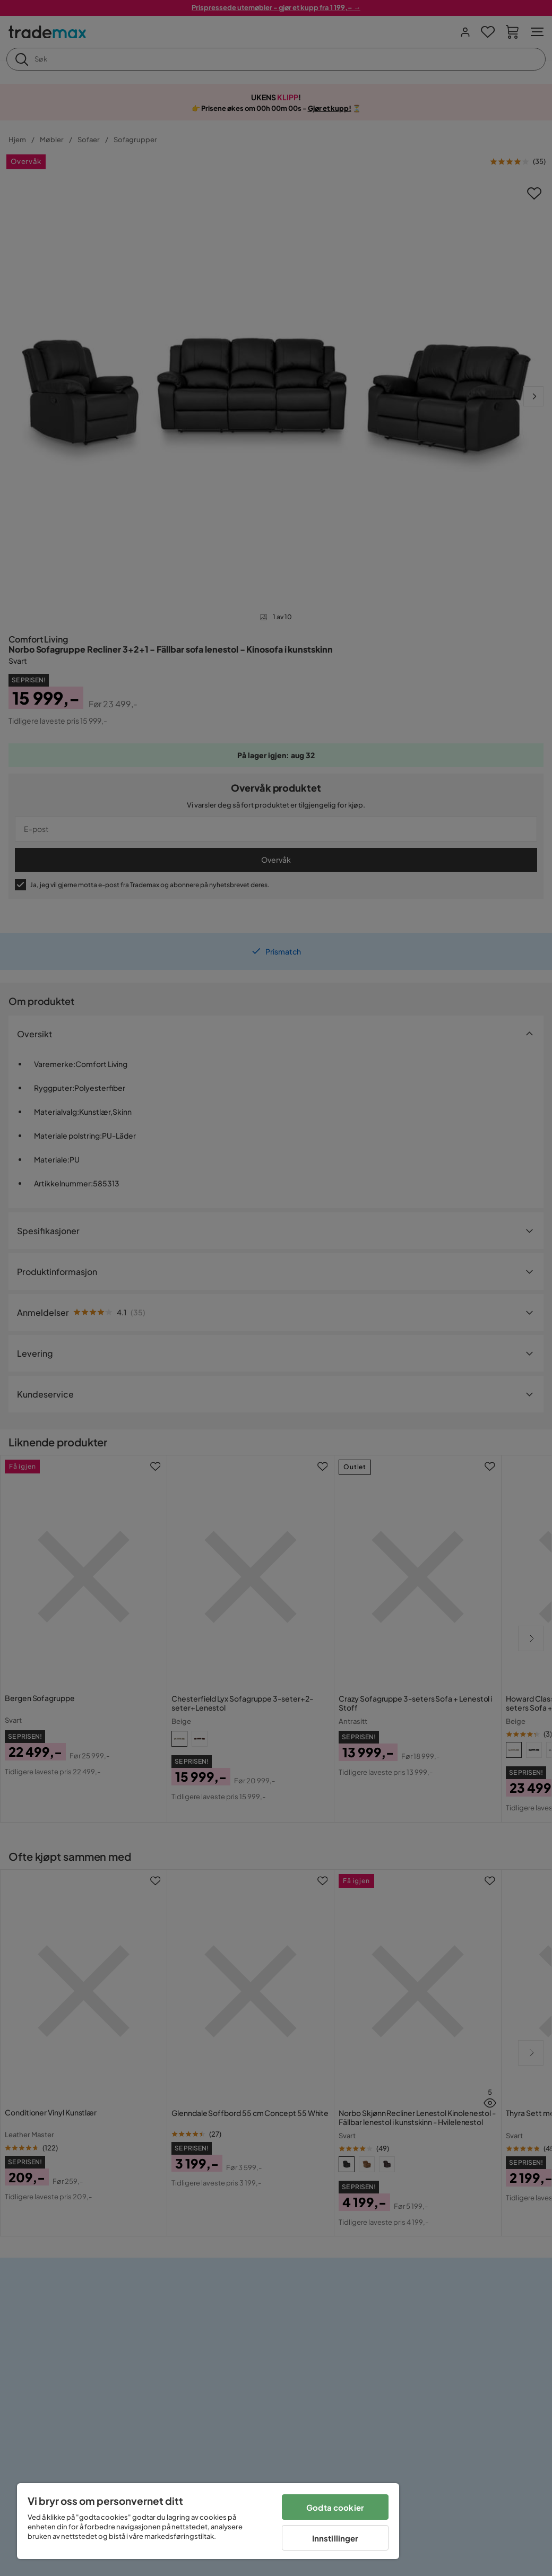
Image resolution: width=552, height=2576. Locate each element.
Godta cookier (335, 2507)
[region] (208, 2521)
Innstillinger (335, 2538)
